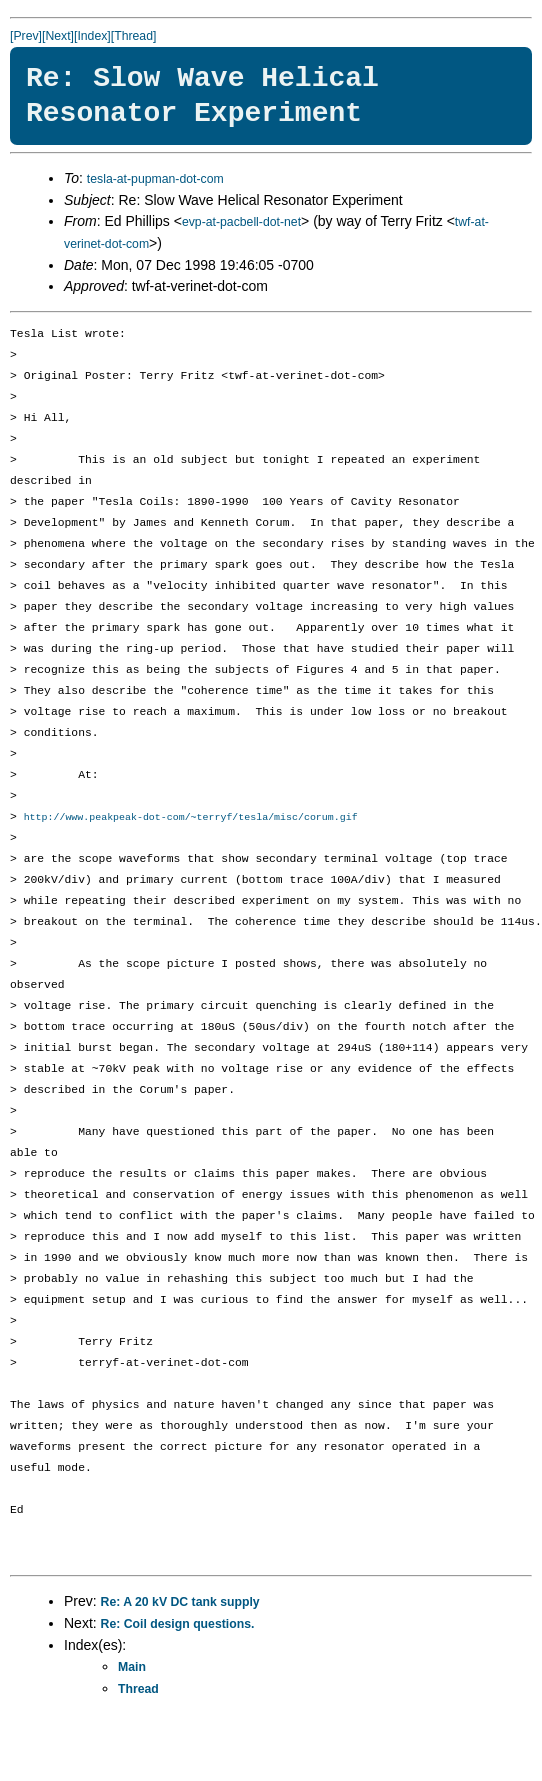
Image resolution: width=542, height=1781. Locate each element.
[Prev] (26, 36)
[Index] (92, 36)
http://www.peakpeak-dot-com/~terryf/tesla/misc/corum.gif (191, 818)
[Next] (58, 36)
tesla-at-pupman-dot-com (155, 179)
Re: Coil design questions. (178, 1625)
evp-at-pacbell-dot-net (241, 222)
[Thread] (134, 36)
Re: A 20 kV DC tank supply (180, 1603)
